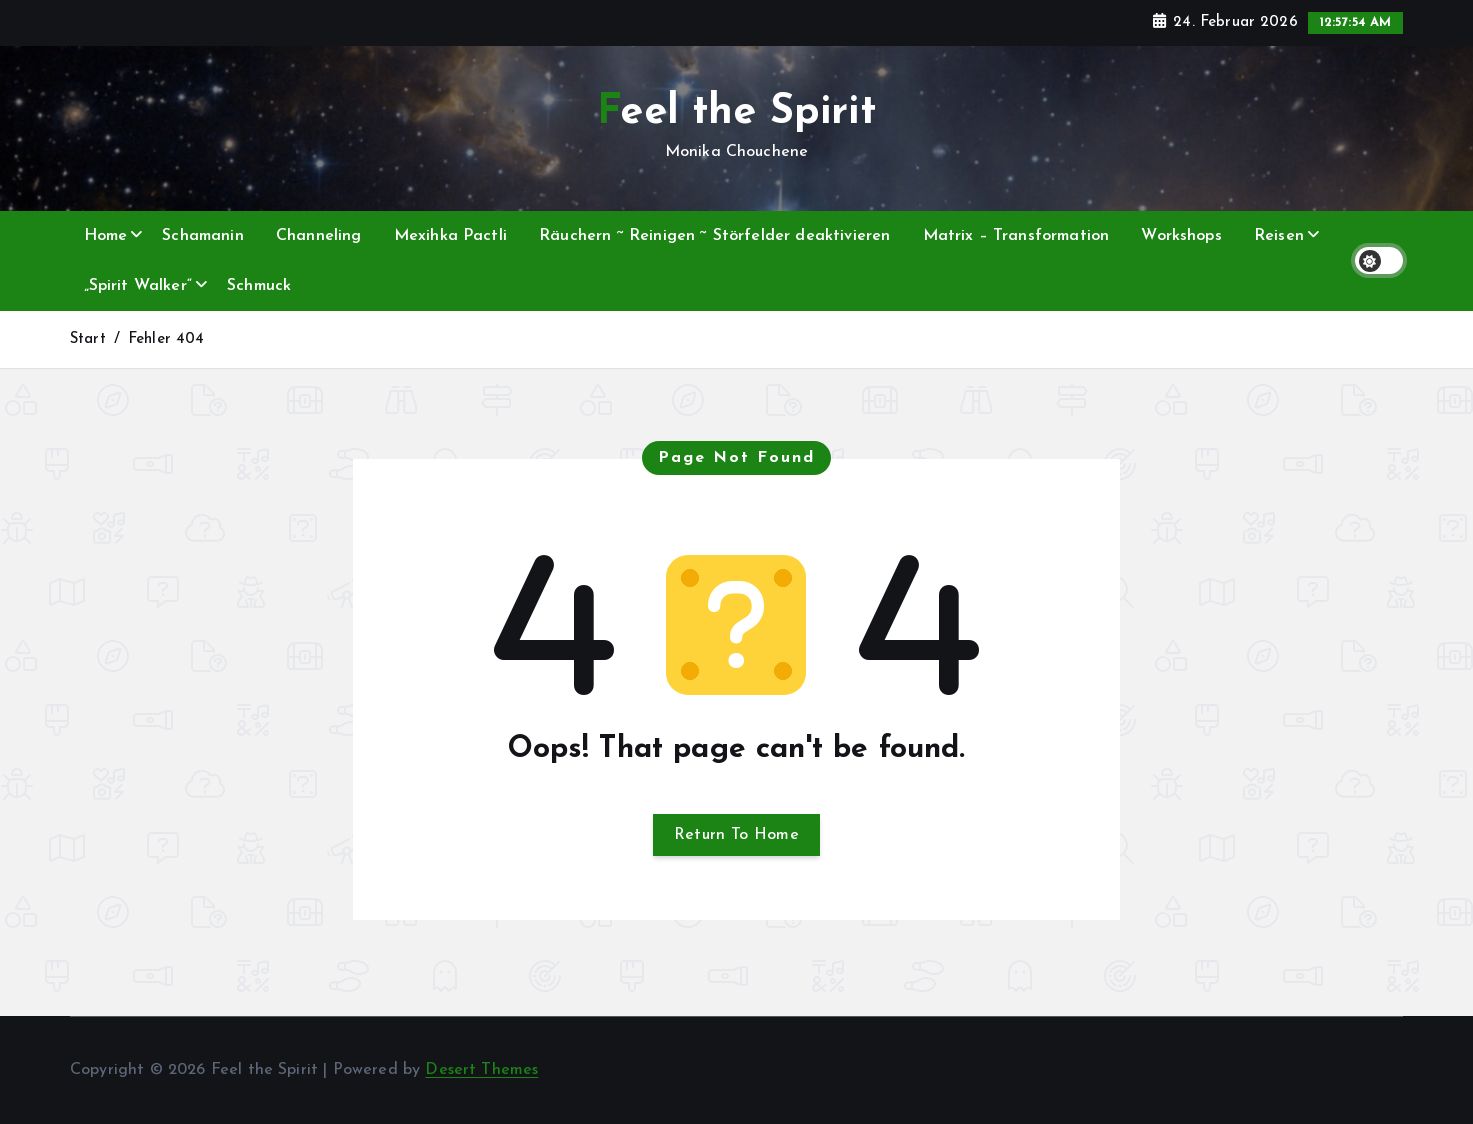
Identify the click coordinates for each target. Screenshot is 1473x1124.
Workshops (1181, 236)
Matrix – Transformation (1016, 236)
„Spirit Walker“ (138, 286)
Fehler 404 (166, 339)
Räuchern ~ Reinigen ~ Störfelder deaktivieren (714, 236)
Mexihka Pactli (450, 236)
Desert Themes (481, 1070)
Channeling (319, 236)
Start (88, 339)
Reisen (1279, 236)
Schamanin (202, 236)
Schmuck (259, 286)
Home (106, 236)
